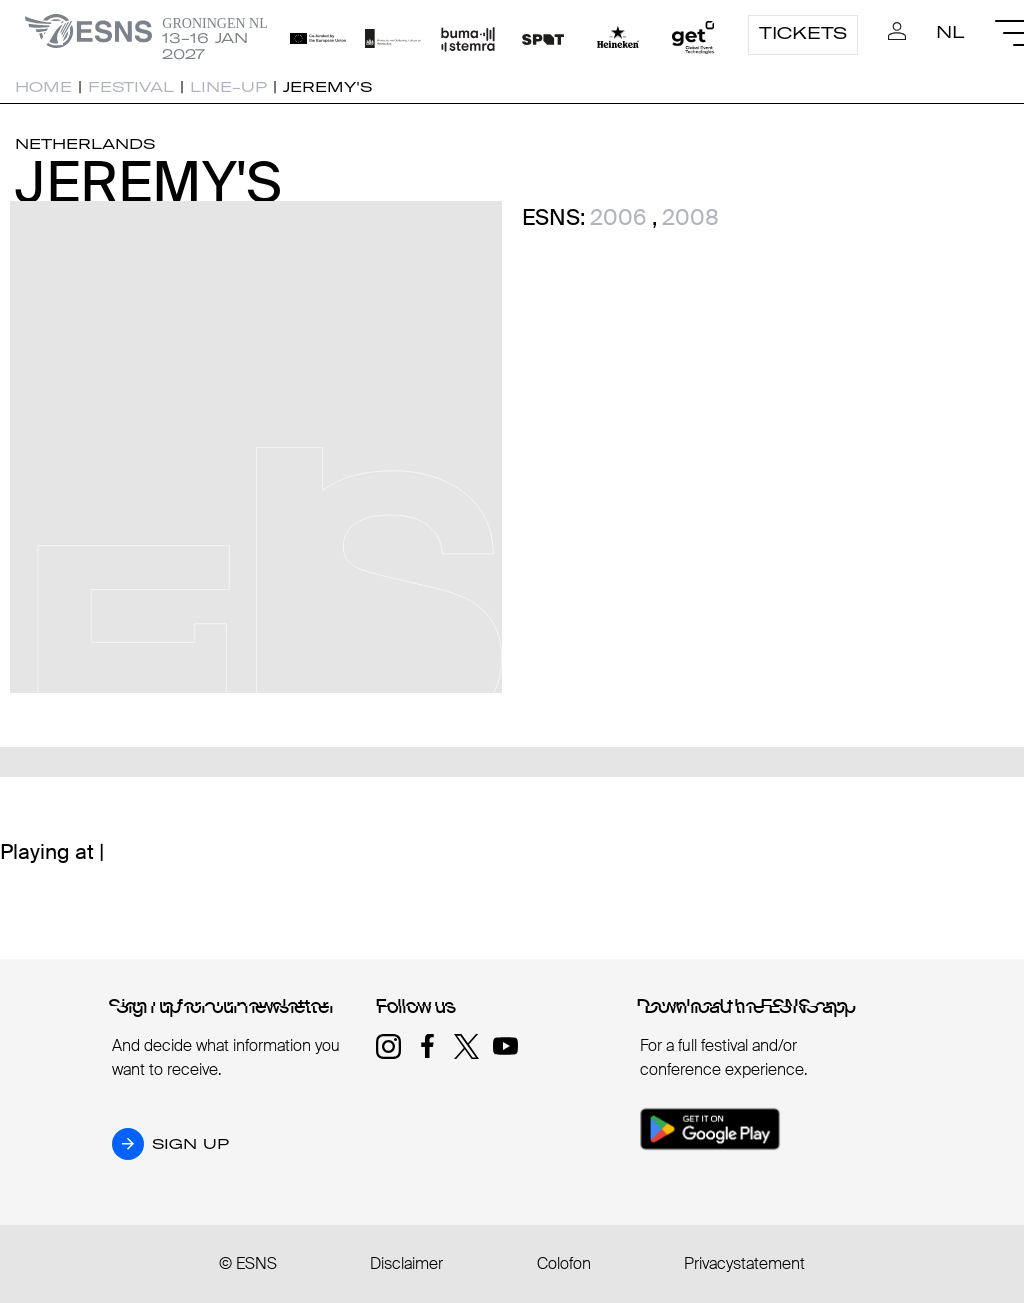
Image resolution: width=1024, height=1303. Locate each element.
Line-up (228, 87)
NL (950, 32)
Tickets (803, 33)
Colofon (564, 1263)
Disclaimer (406, 1263)
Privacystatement (744, 1263)
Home (43, 87)
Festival (131, 87)
